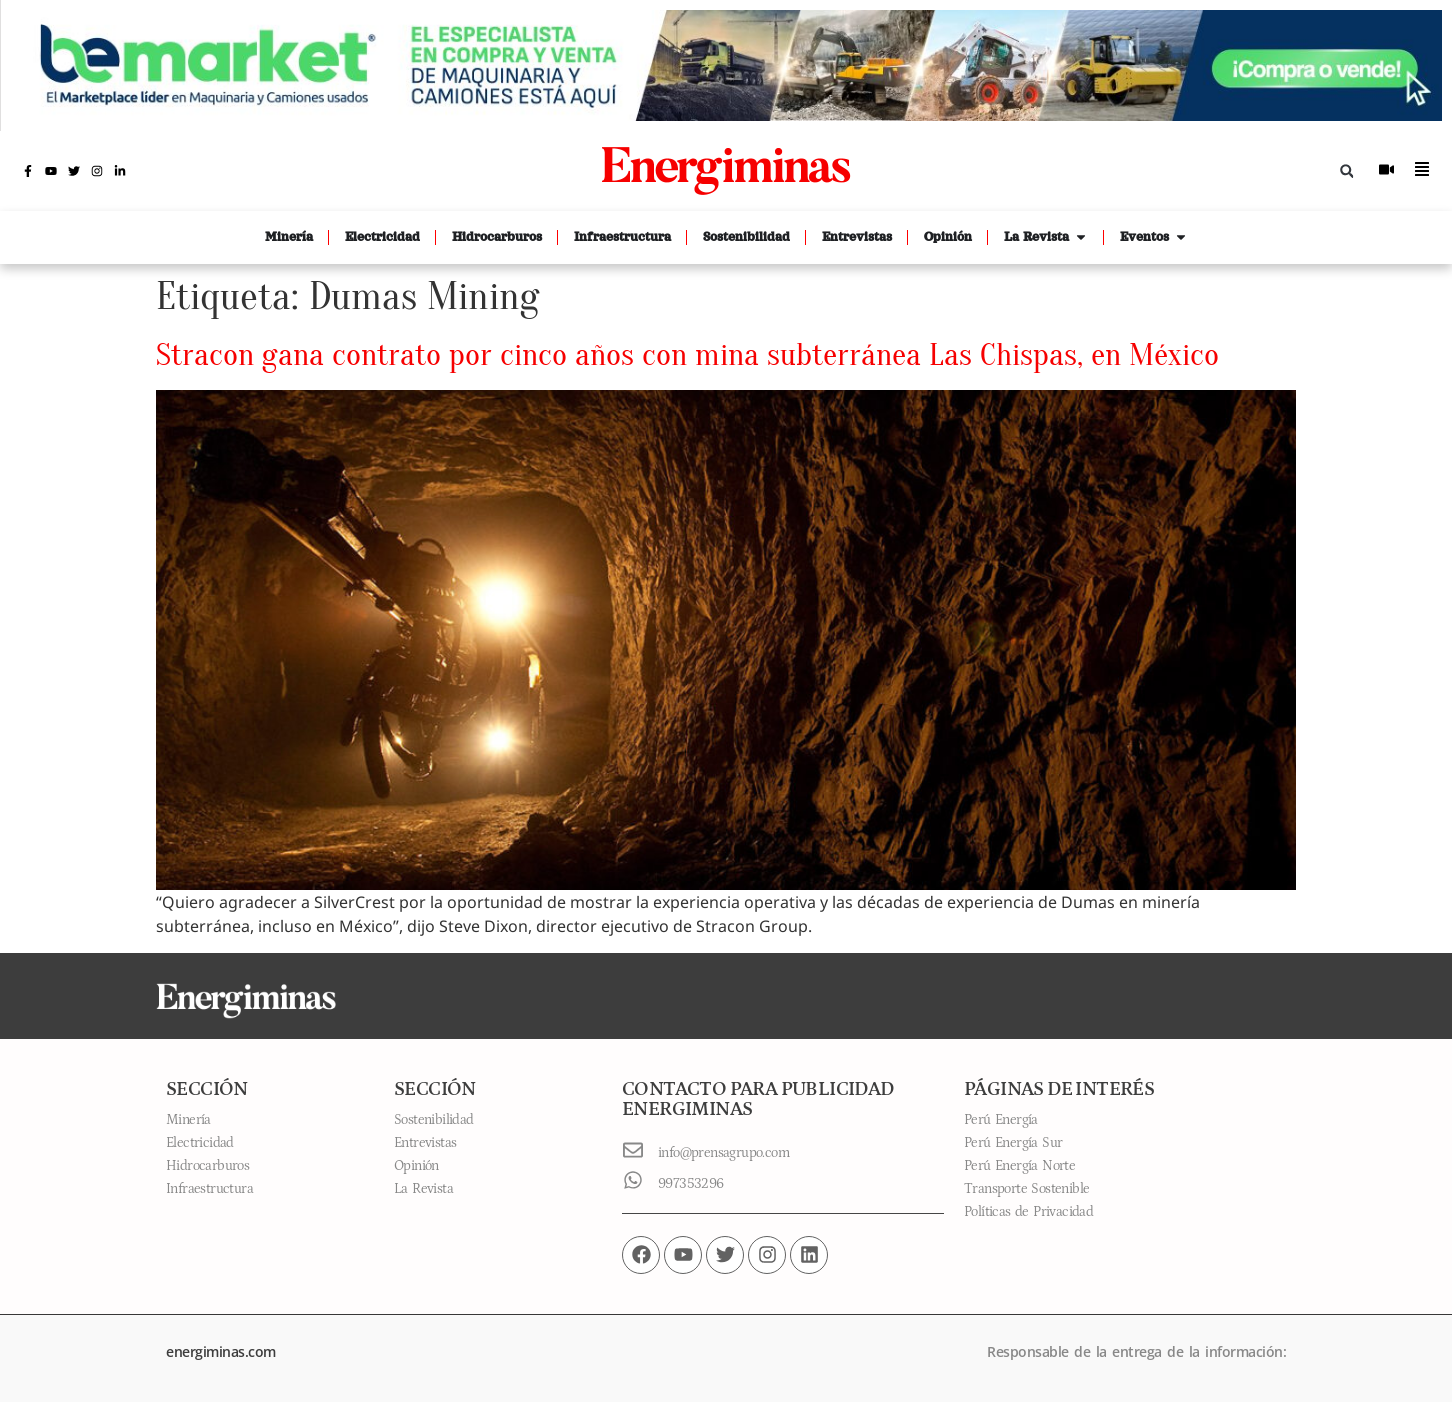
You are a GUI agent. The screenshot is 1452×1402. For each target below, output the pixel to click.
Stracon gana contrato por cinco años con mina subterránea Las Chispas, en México (687, 354)
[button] (1346, 171)
